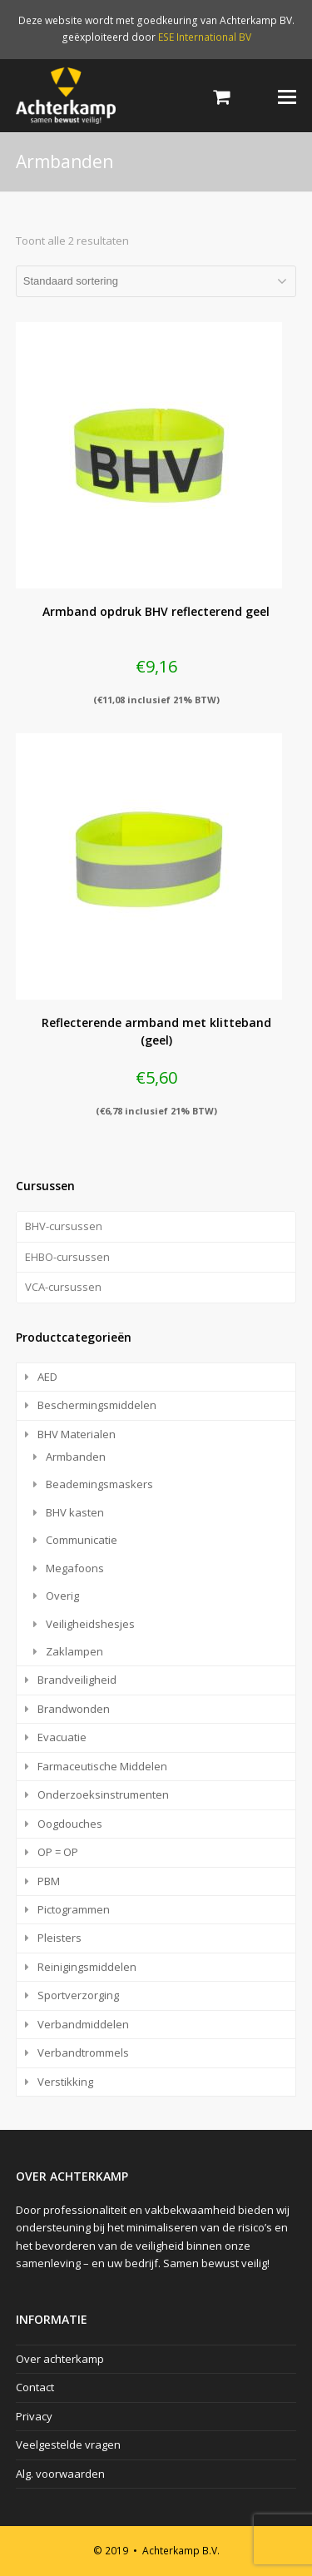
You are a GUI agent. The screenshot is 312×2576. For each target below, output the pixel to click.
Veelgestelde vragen (68, 2444)
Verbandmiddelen (83, 2024)
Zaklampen (74, 1651)
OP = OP (57, 1851)
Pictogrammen (73, 1909)
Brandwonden (73, 1708)
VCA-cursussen (63, 1286)
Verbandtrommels (83, 2052)
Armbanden (76, 1456)
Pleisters (59, 1937)
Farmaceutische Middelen (102, 1766)
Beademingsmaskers (99, 1484)
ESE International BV (204, 37)
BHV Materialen (76, 1434)
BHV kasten (75, 1512)
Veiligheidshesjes (90, 1623)
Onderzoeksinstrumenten (103, 1794)
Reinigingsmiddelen (86, 1966)
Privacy (34, 2416)
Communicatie (81, 1539)
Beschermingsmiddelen (96, 1404)
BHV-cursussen (63, 1226)
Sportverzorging (78, 1995)
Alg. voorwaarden (60, 2473)
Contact (35, 2387)
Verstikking (65, 2081)
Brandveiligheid (76, 1679)
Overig (62, 1595)
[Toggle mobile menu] (287, 95)
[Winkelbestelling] (156, 281)
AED (47, 1376)
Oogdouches (69, 1823)
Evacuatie (62, 1737)
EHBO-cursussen (67, 1256)
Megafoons (75, 1568)
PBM (48, 1881)
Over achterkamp (60, 2358)
